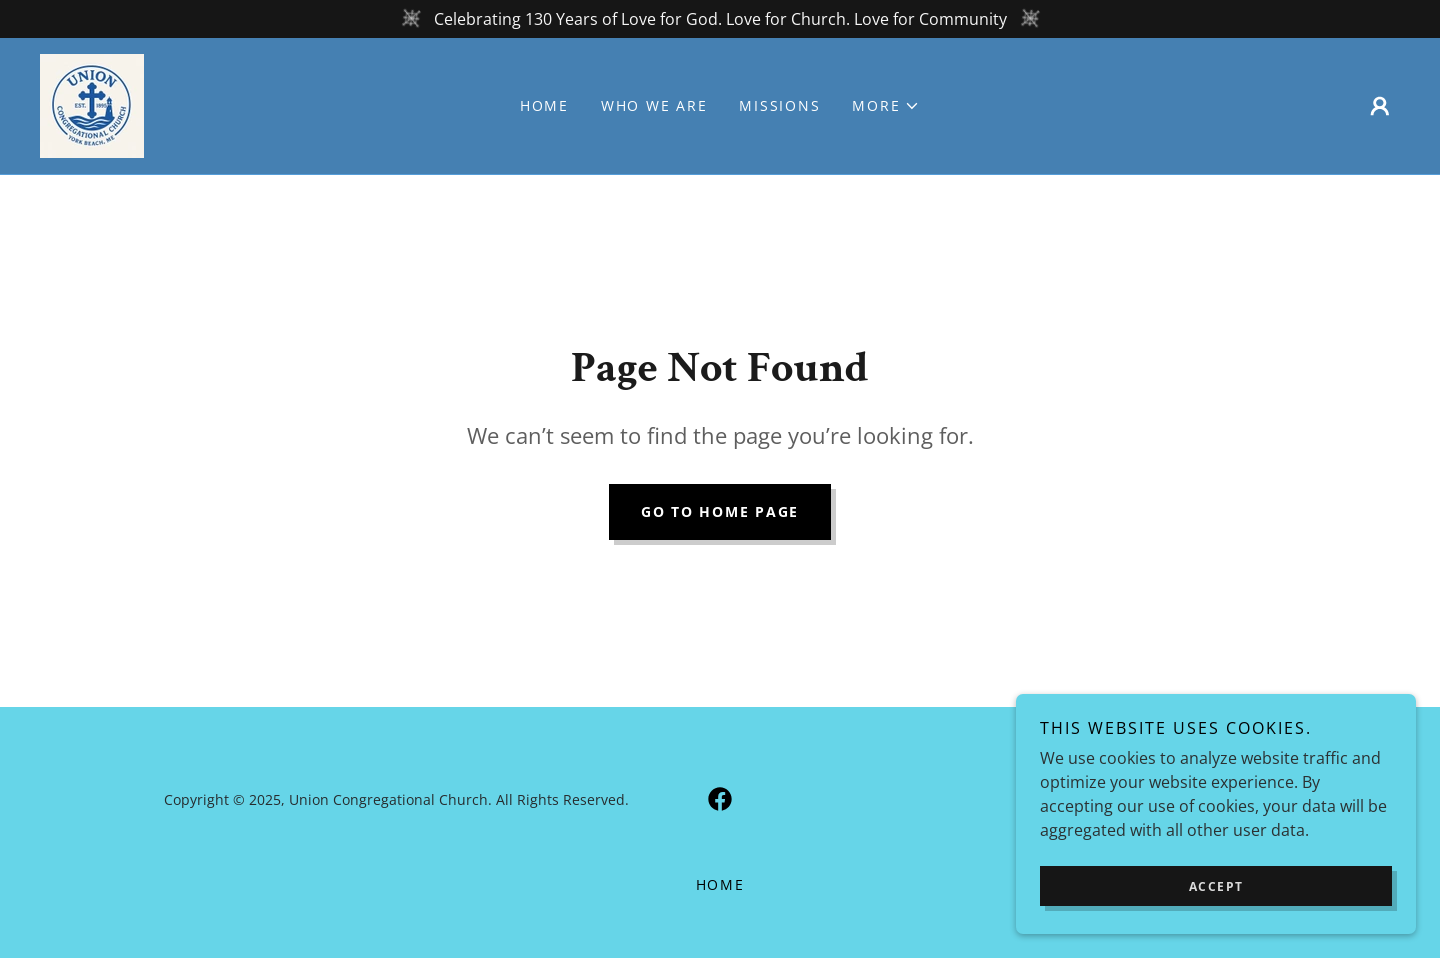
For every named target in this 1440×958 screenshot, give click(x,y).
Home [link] (544, 105)
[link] (92, 104)
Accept (1216, 886)
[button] (886, 106)
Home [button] (720, 884)
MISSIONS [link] (779, 105)
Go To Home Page (720, 511)
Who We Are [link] (654, 105)
